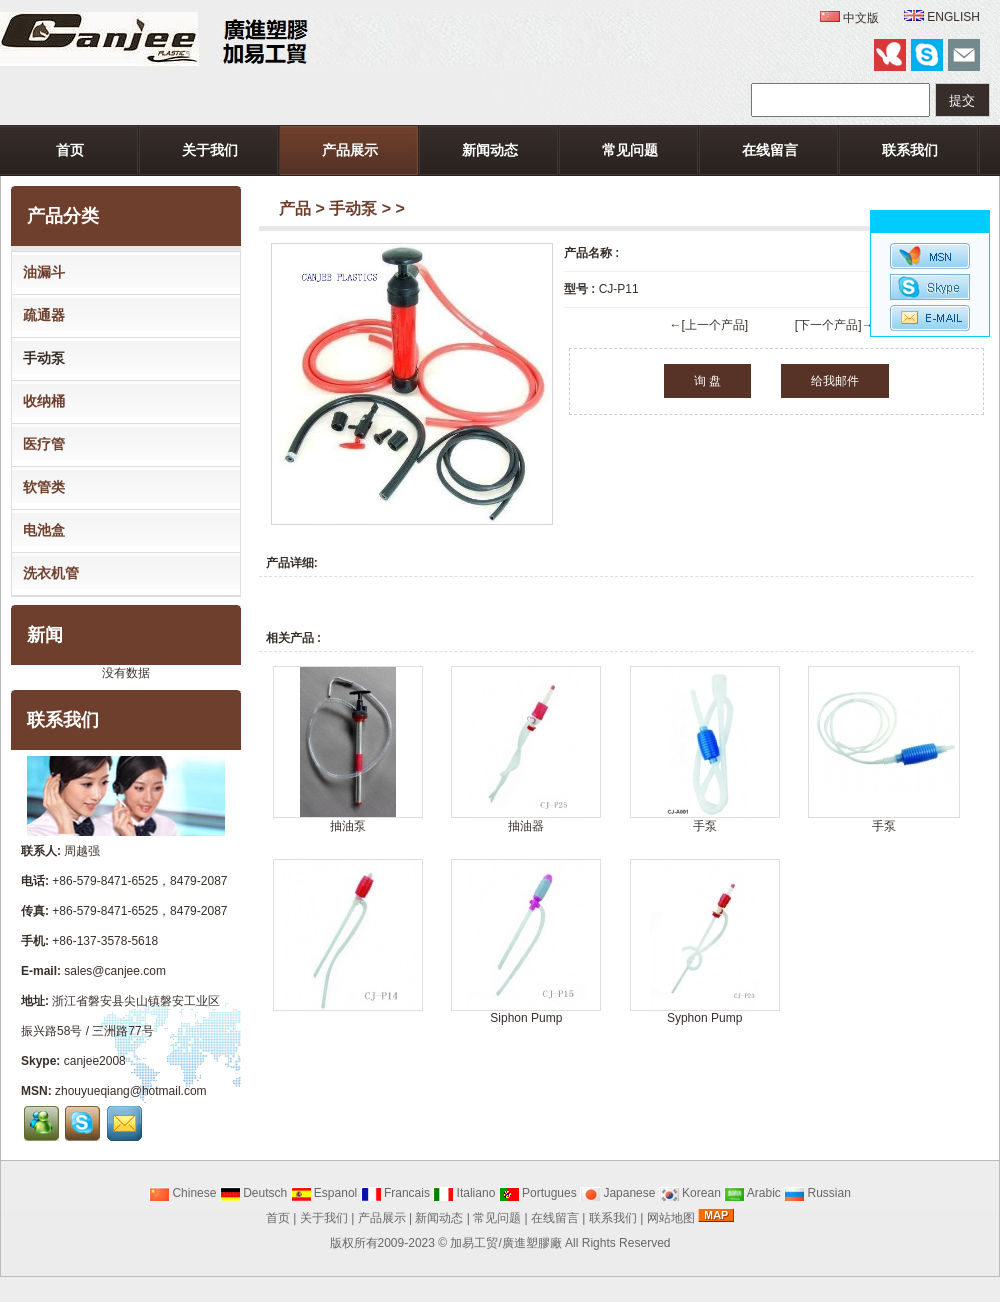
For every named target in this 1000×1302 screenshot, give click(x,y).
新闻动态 (490, 150)
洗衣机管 (47, 573)
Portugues (538, 1193)
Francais (395, 1193)
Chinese (182, 1193)
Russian (817, 1193)
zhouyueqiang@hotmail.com (131, 1091)
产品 (295, 208)
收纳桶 (40, 401)
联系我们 (910, 150)
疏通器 (40, 315)
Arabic (752, 1193)
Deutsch (253, 1193)
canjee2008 (95, 1061)
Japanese (617, 1193)
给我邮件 (835, 381)
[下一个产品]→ (834, 325)
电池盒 (40, 530)
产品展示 (350, 150)
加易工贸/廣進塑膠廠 (505, 1243)
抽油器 (526, 826)
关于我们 (210, 150)
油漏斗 (40, 272)
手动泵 (353, 208)
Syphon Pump (704, 1018)
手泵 (705, 826)
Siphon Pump (526, 1018)
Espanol (324, 1193)
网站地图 (671, 1218)
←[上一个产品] (708, 325)
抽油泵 (348, 826)
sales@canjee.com (115, 971)
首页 (70, 150)
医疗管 (40, 444)
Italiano (464, 1193)
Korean (690, 1193)
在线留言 (770, 150)
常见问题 (630, 150)
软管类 (40, 487)
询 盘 (707, 381)
